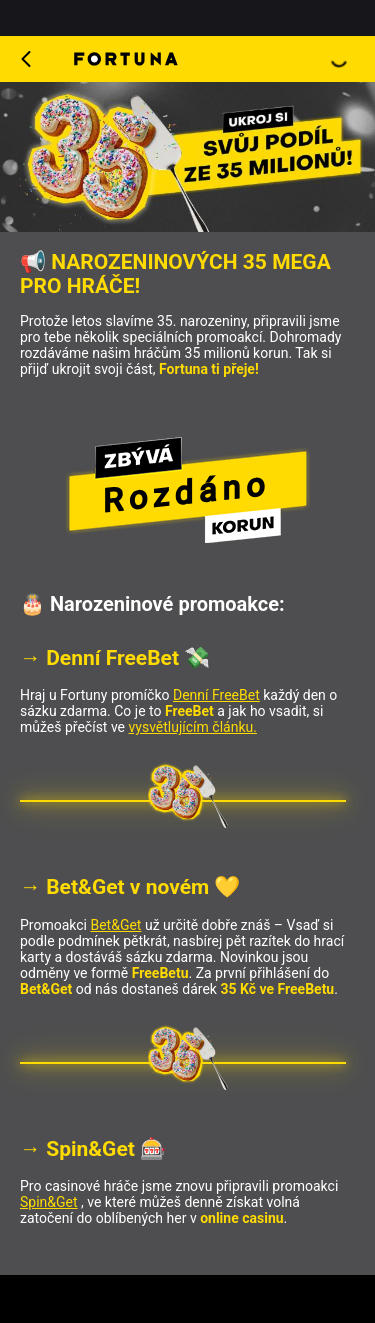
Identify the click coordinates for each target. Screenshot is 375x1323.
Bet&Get (115, 925)
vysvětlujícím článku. (193, 727)
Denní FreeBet (216, 695)
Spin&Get (49, 1202)
